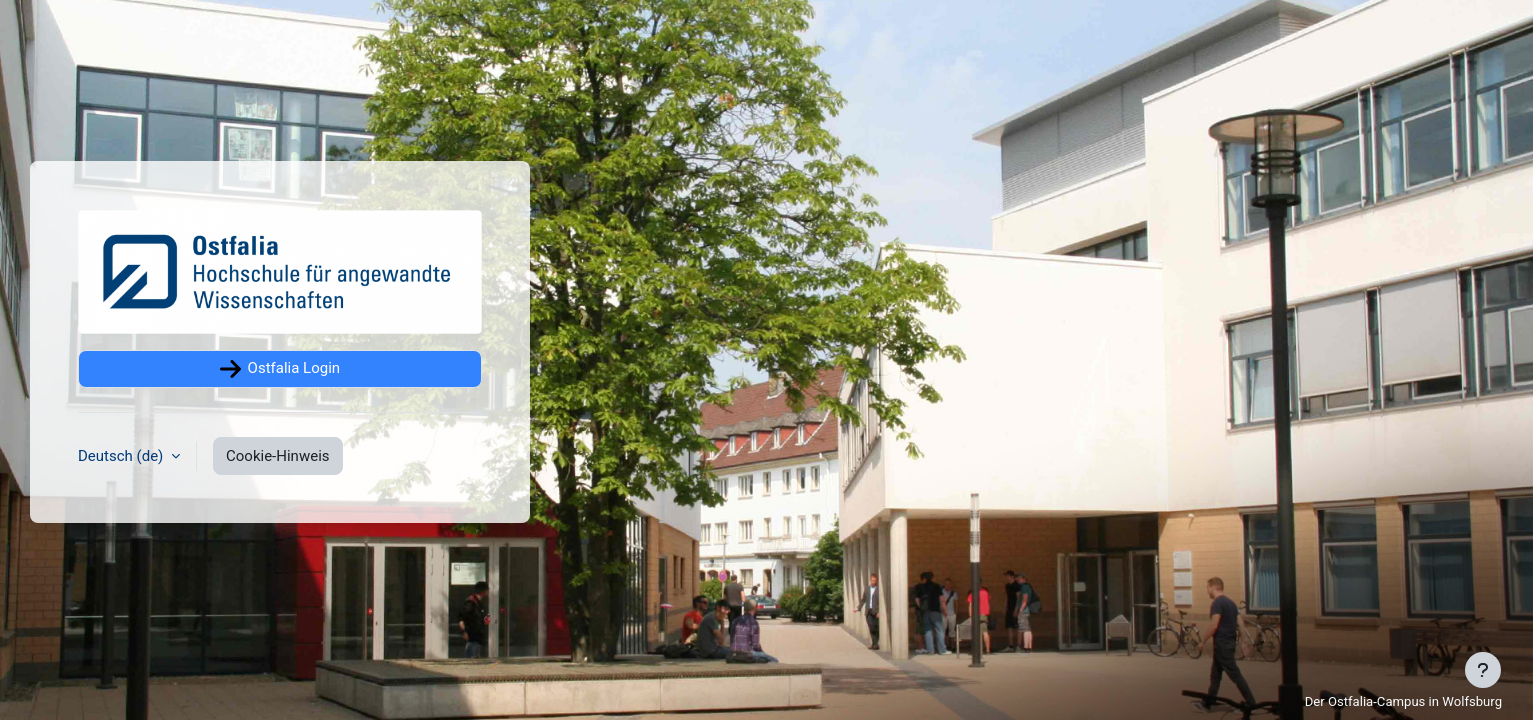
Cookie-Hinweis (277, 456)
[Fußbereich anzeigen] (1483, 670)
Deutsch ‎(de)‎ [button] (122, 456)
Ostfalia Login (280, 369)
